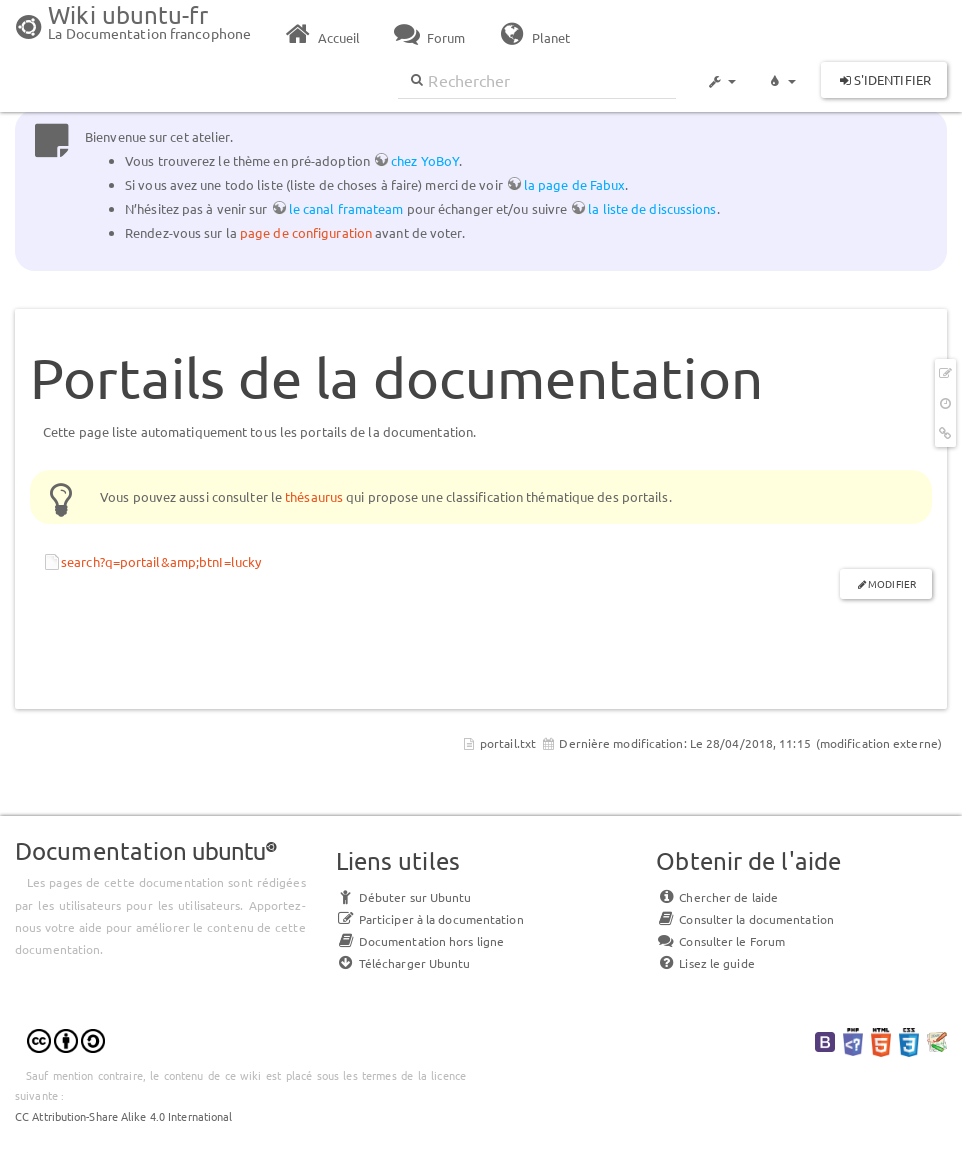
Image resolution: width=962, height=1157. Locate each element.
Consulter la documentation (745, 919)
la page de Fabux (575, 184)
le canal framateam (346, 208)
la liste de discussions (652, 208)
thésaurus (314, 496)
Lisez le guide (705, 963)
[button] (721, 72)
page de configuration (306, 232)
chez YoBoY (425, 160)
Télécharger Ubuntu (403, 963)
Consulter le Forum (720, 941)
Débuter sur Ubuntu (404, 897)
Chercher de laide (717, 897)
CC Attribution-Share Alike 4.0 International (123, 1116)
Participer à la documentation (430, 919)
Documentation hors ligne (420, 941)
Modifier (892, 583)
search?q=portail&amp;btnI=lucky (161, 561)
